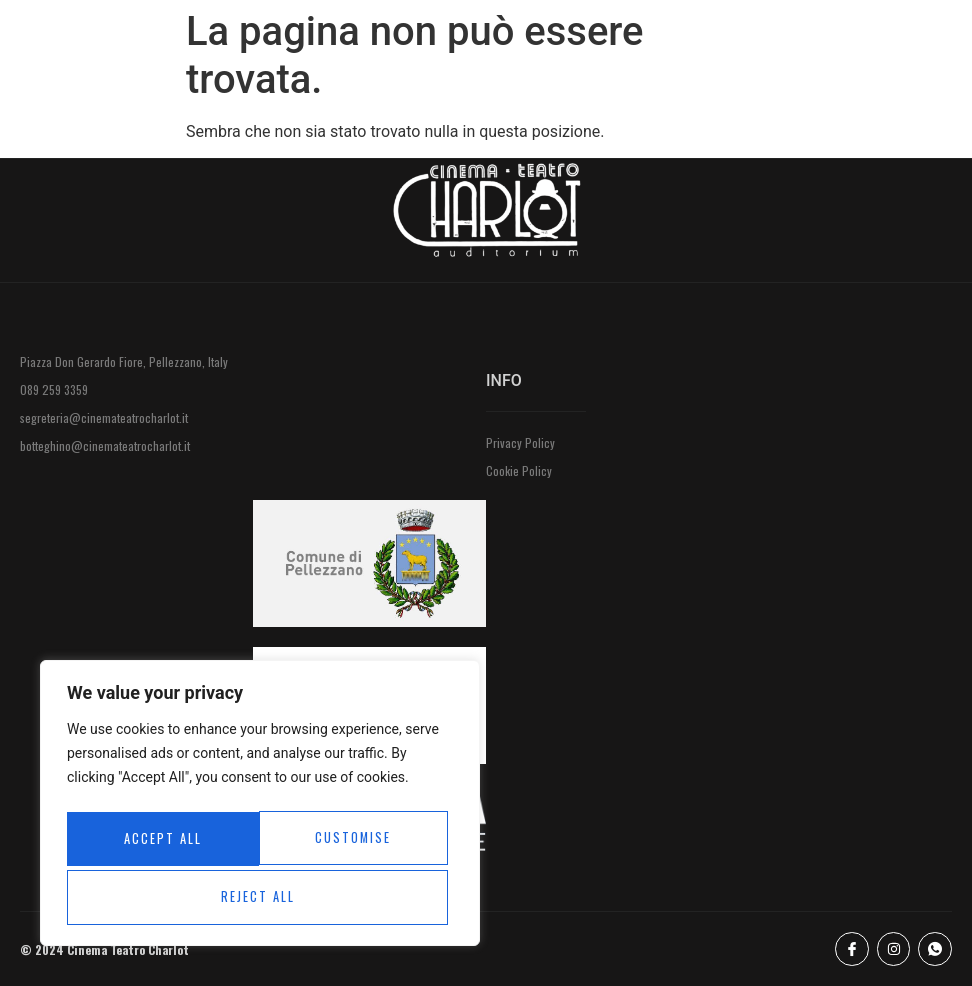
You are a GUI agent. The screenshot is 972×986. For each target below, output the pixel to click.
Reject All (353, 842)
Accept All (260, 897)
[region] (260, 808)
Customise (160, 842)
